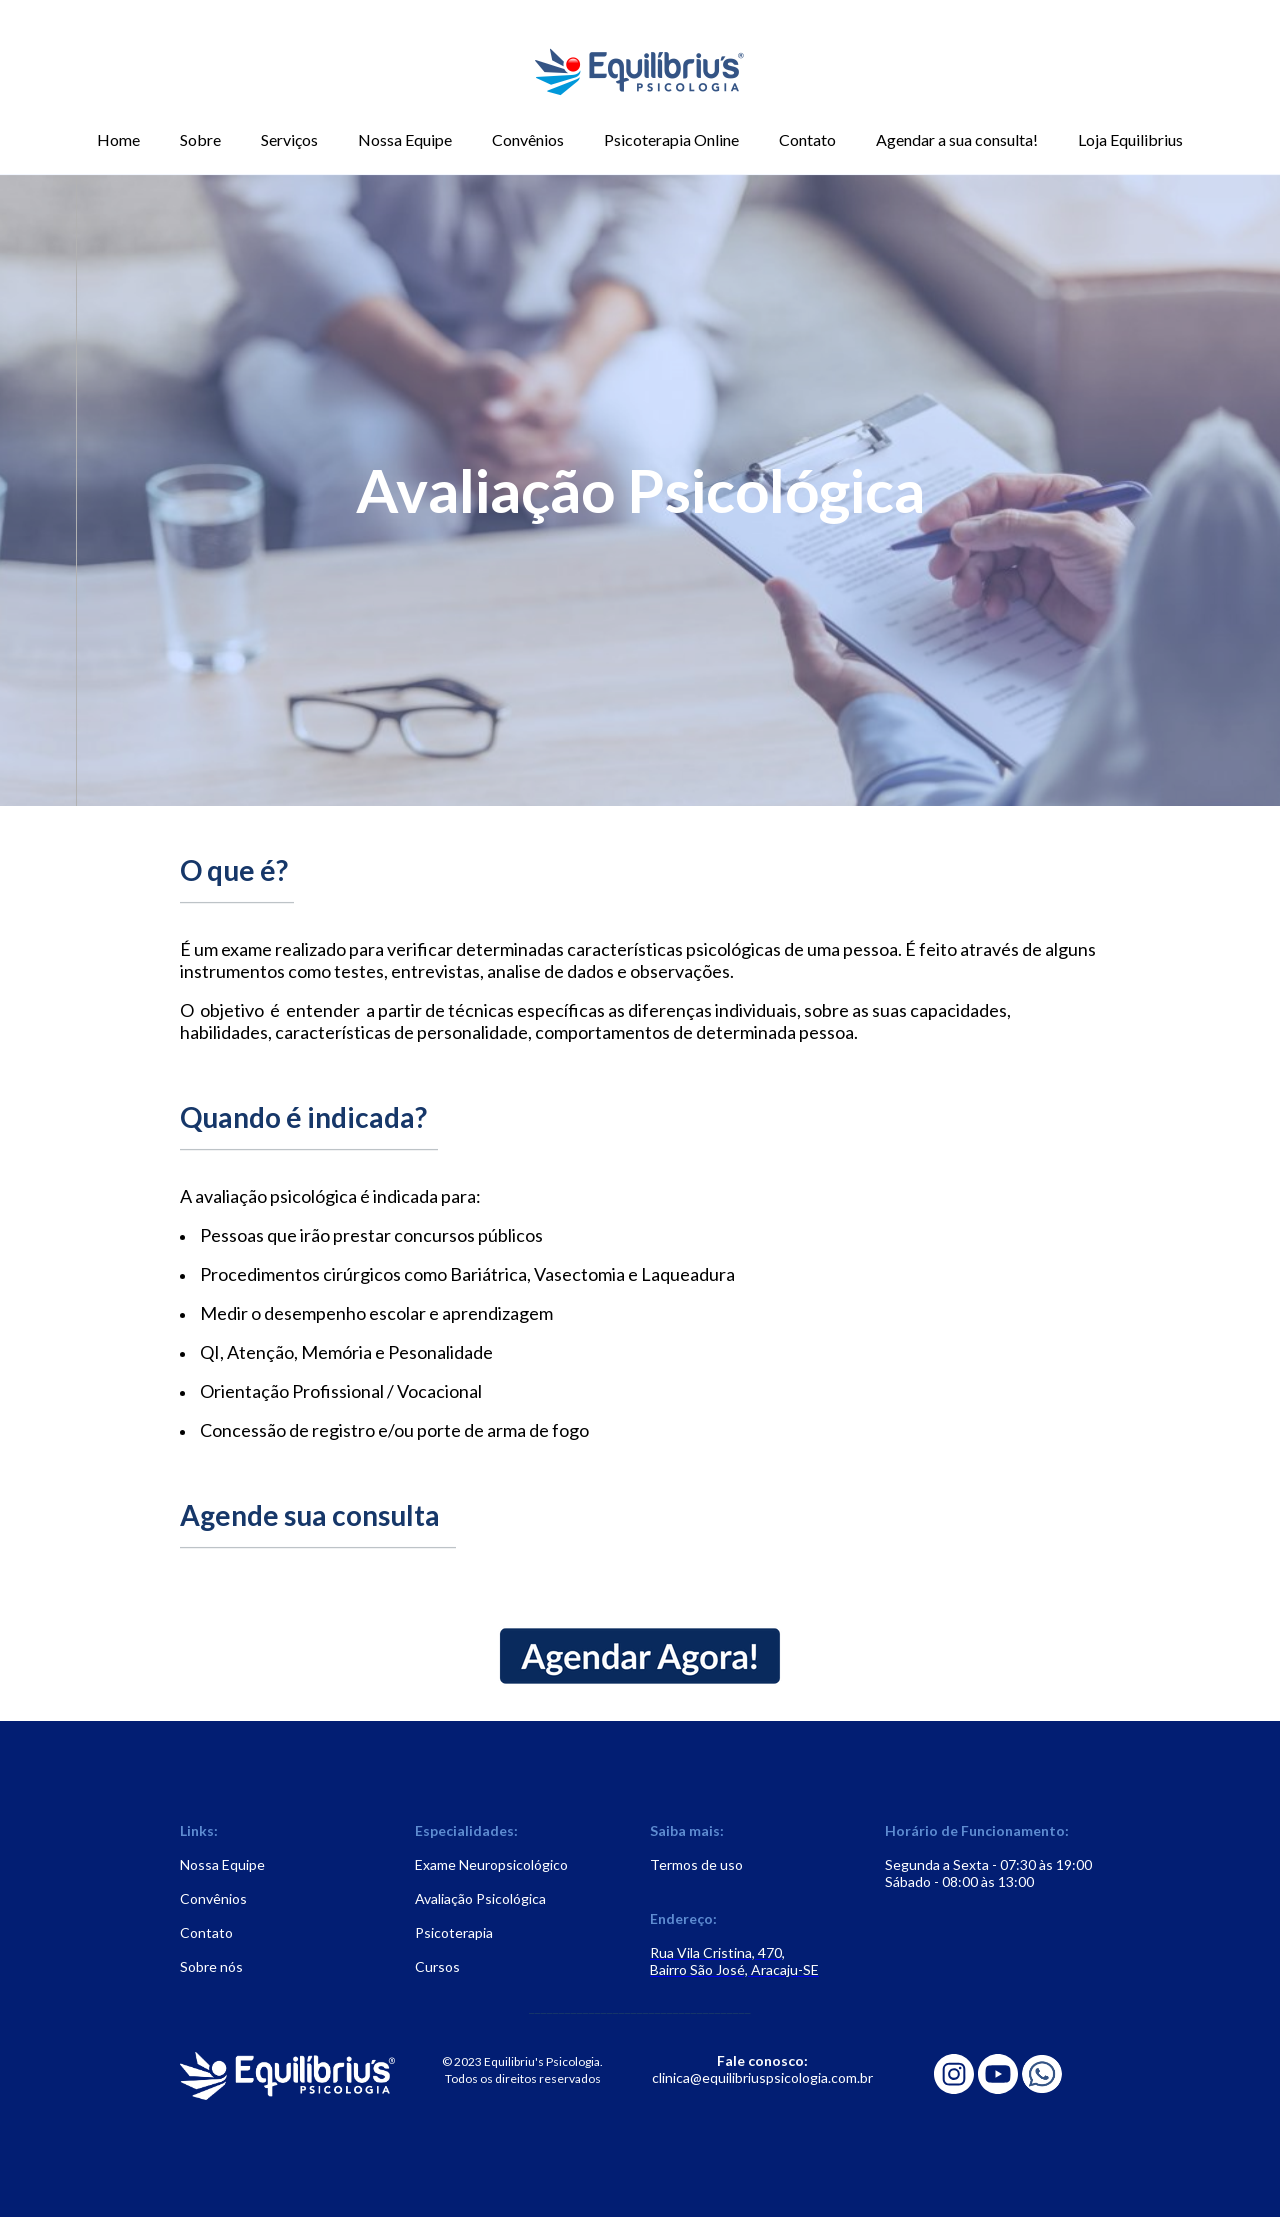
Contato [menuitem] (807, 139)
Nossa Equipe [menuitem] (405, 139)
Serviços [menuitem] (289, 139)
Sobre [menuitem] (200, 139)
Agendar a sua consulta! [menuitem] (957, 139)
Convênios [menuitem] (528, 139)
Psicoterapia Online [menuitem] (671, 139)
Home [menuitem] (118, 139)
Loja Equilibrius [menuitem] (1130, 139)
